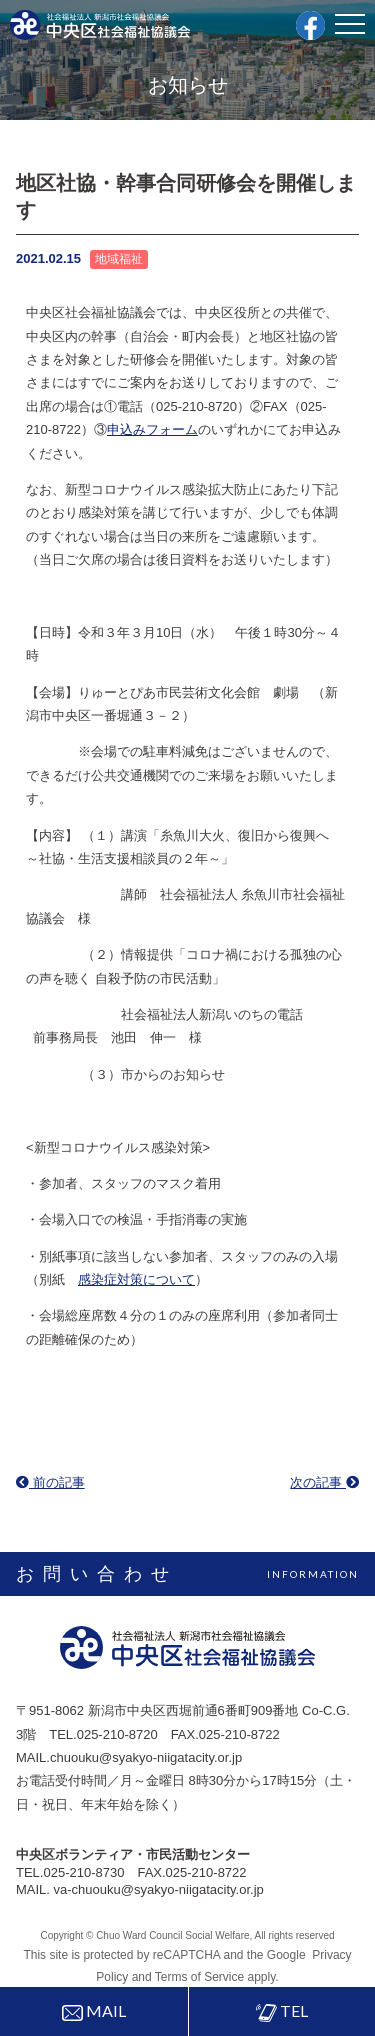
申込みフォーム (152, 429)
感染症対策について (136, 1279)
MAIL (94, 2011)
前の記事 (50, 1482)
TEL (282, 2011)
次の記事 (324, 1482)
